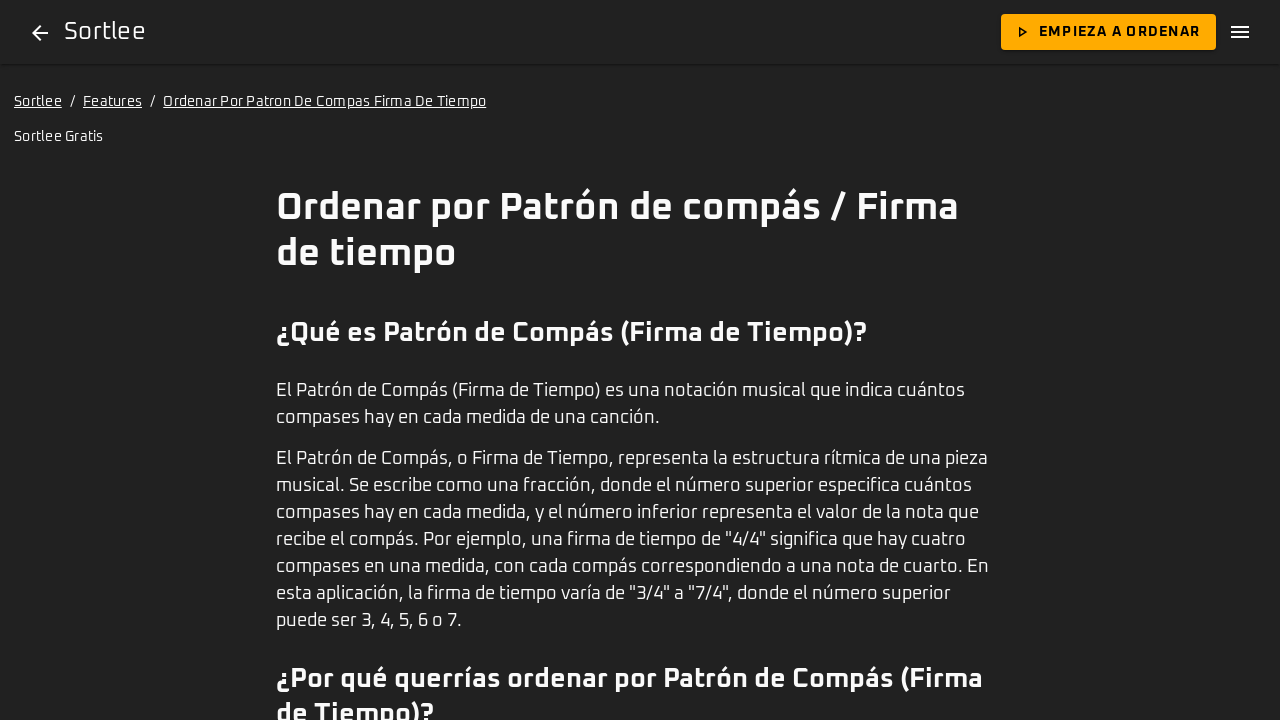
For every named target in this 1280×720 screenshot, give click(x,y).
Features (112, 102)
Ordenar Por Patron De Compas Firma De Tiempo (324, 102)
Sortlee (38, 102)
